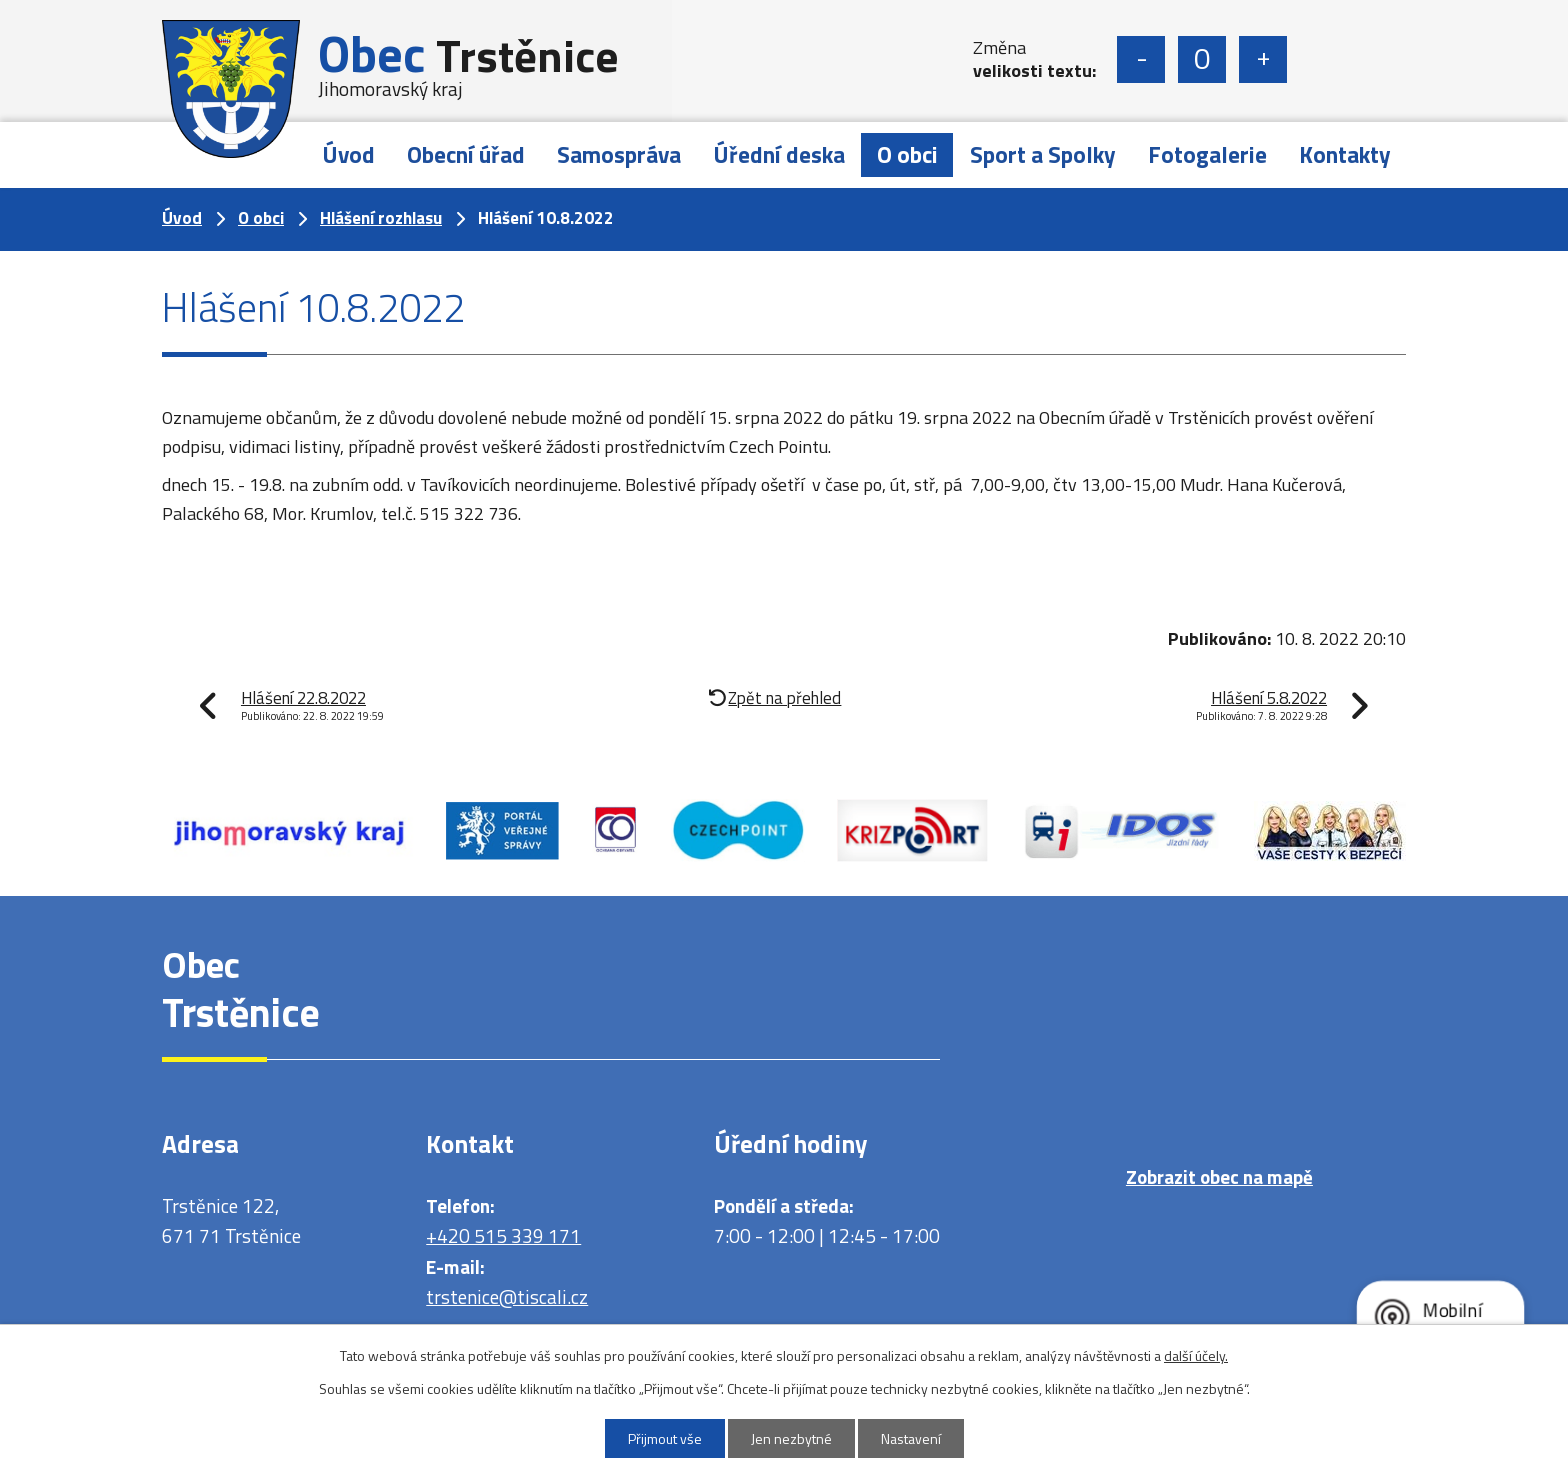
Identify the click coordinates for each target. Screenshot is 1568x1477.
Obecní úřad (466, 154)
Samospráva (619, 154)
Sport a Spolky (1043, 154)
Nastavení (911, 1438)
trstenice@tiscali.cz (507, 1296)
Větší (1263, 59)
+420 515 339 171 (503, 1235)
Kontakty (1345, 154)
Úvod (348, 154)
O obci (907, 154)
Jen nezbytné (791, 1438)
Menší (1141, 59)
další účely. (1196, 1355)
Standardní (1202, 59)
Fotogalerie (1207, 154)
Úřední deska (779, 154)
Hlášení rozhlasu (381, 218)
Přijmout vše (665, 1438)
